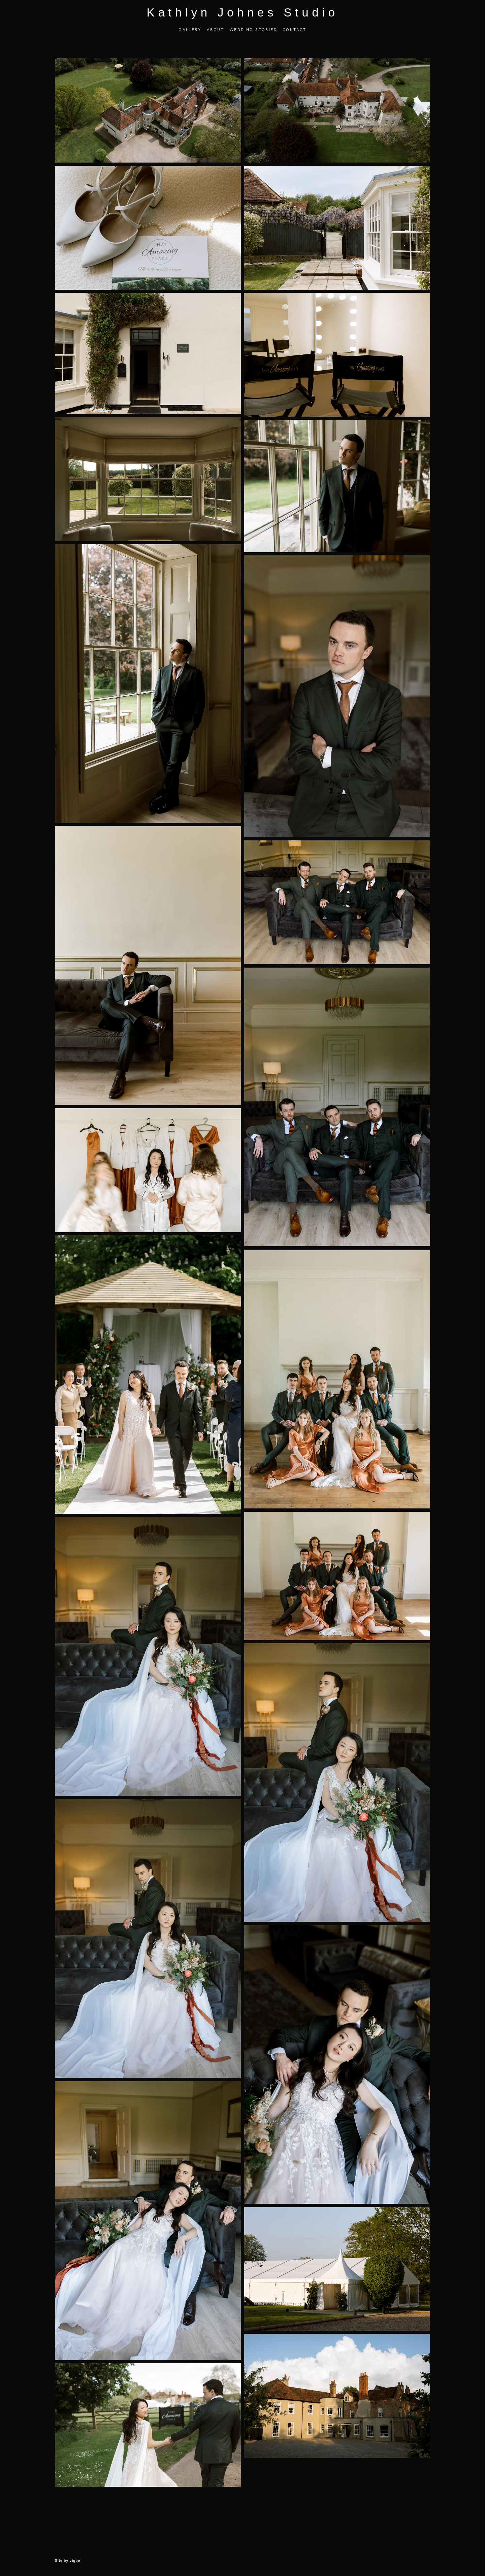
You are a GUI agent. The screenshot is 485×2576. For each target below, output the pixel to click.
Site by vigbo (67, 2560)
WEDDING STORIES (253, 36)
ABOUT (215, 36)
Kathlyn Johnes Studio (242, 19)
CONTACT (294, 36)
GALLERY (190, 36)
